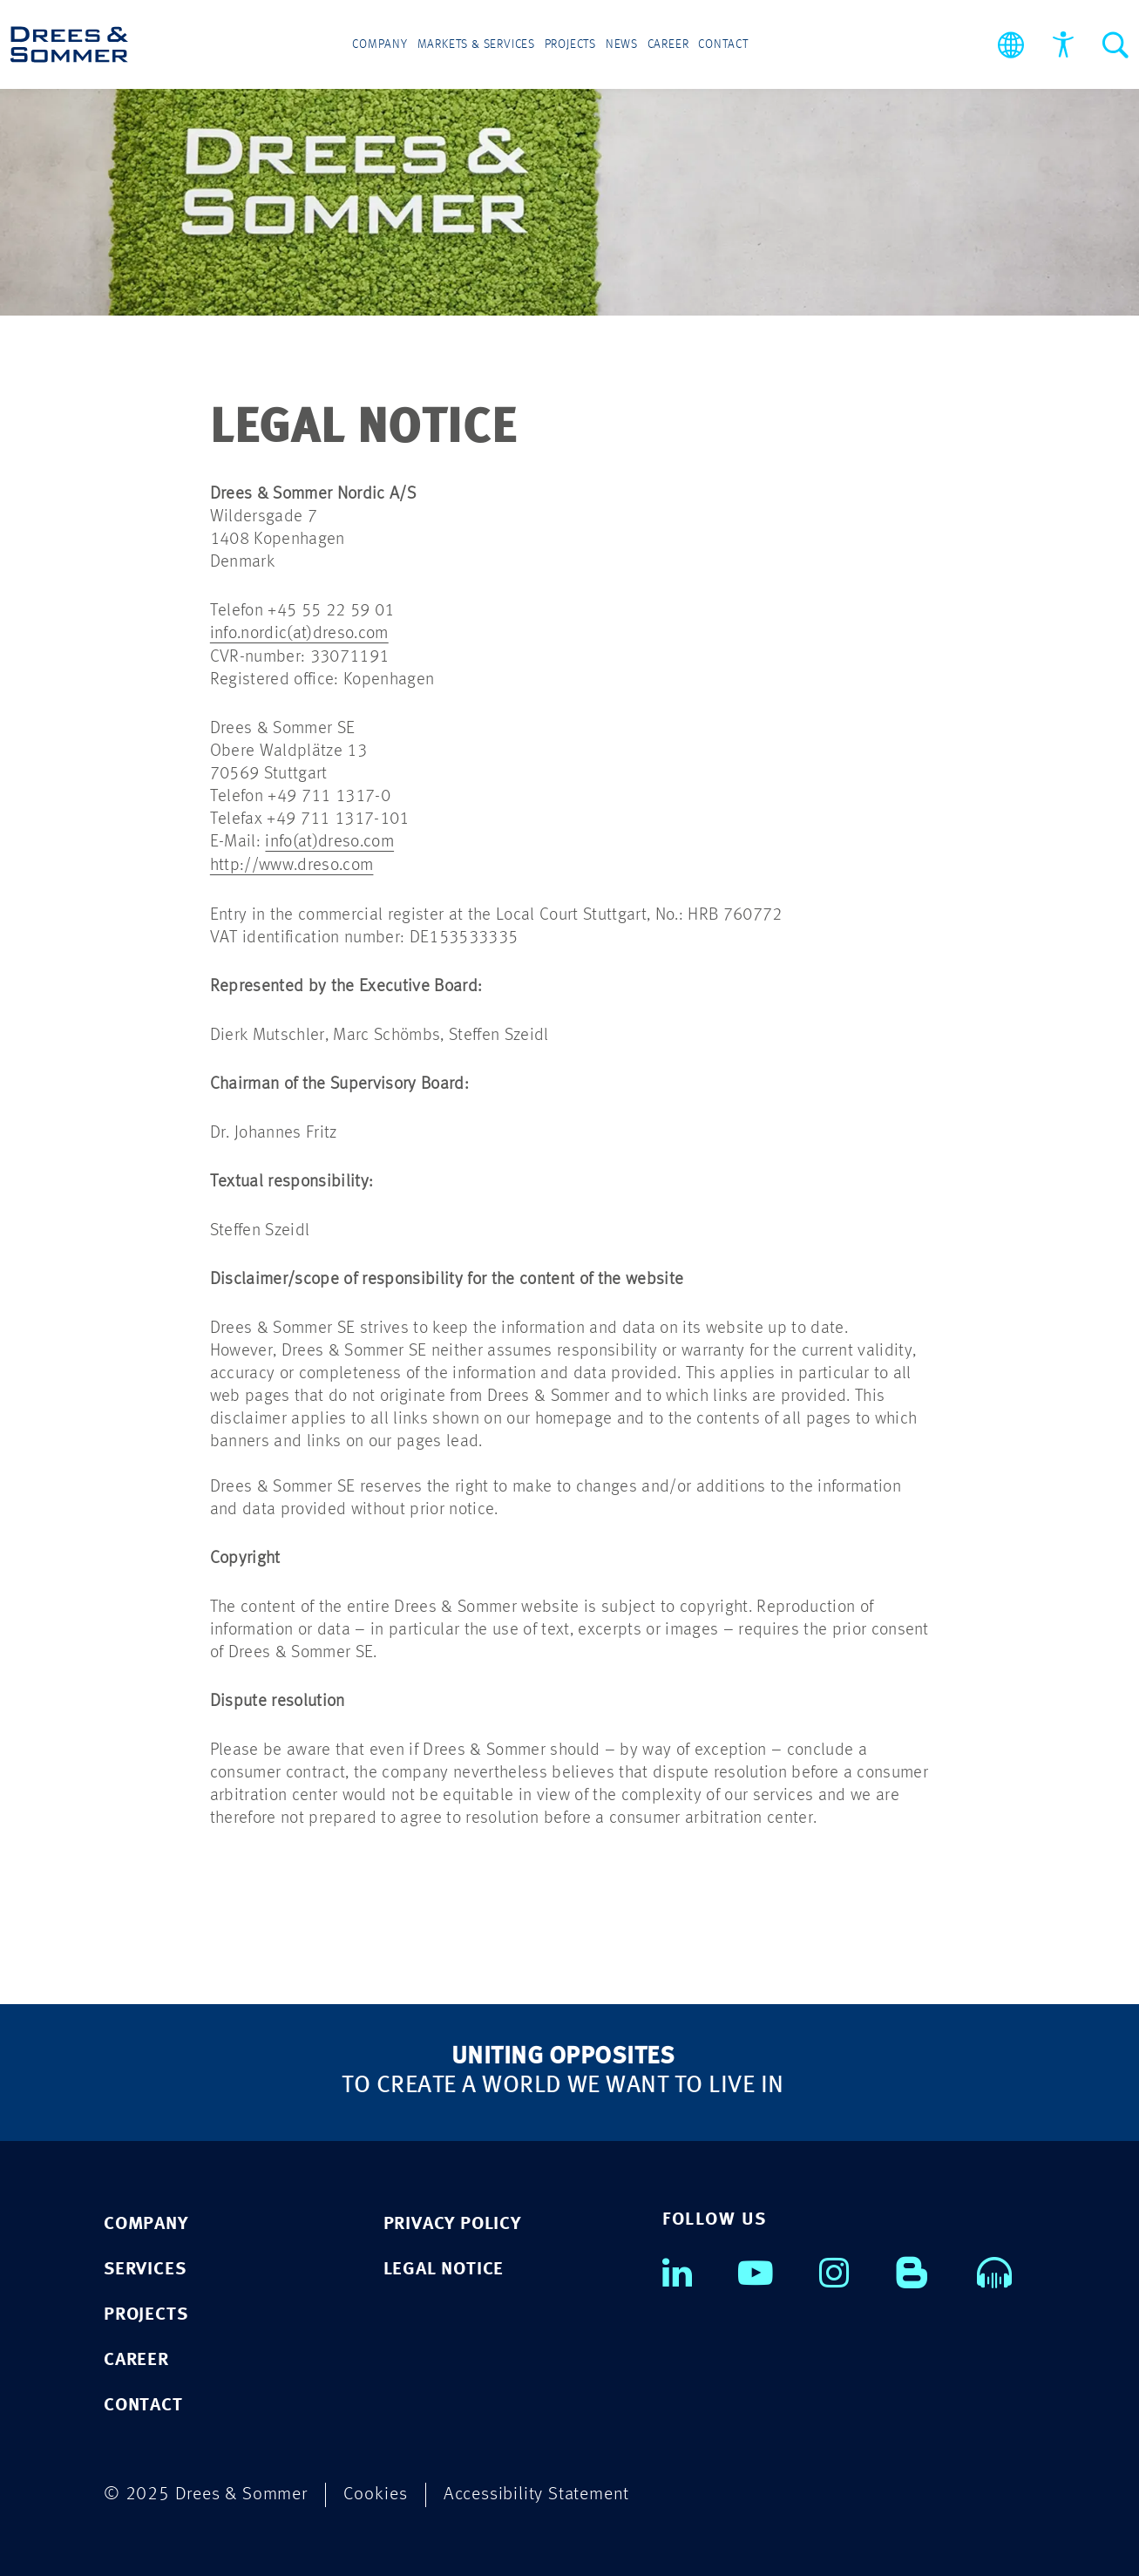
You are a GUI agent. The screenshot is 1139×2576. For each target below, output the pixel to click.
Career (667, 45)
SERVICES (145, 2267)
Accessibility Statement (536, 2492)
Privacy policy (452, 2221)
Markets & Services (477, 45)
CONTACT (143, 2403)
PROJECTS (145, 2312)
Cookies (375, 2492)
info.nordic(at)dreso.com (299, 633)
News (621, 45)
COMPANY (146, 2221)
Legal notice (444, 2267)
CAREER (136, 2357)
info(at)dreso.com (329, 841)
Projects (570, 45)
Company (382, 45)
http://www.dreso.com (292, 864)
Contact (721, 45)
